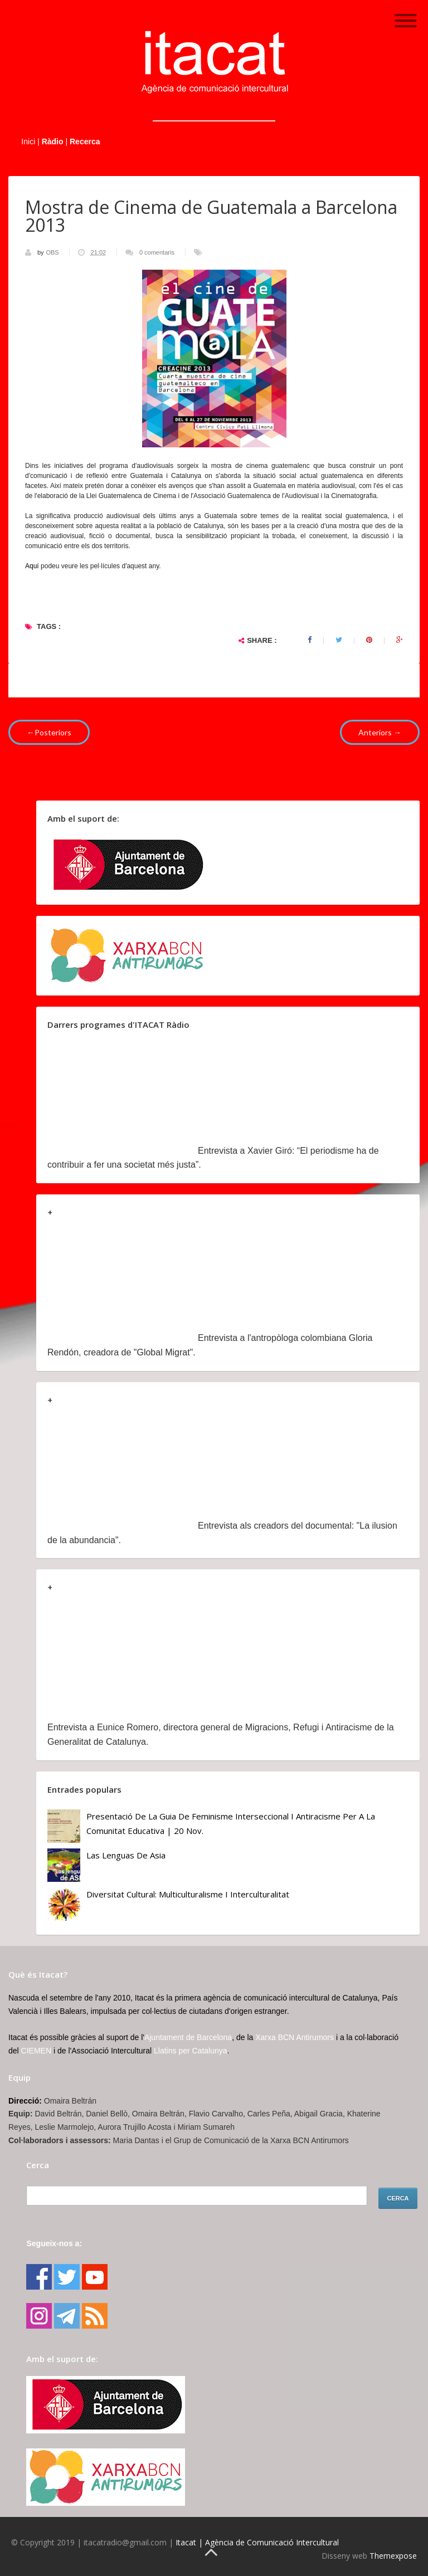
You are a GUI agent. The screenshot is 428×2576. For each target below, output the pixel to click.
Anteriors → (379, 732)
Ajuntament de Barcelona (188, 2037)
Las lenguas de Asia (126, 1855)
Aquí (33, 566)
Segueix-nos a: (54, 2243)
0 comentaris (156, 252)
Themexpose (393, 2555)
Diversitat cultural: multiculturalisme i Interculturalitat (187, 1894)
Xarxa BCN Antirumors (294, 2037)
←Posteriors (49, 732)
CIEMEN (36, 2050)
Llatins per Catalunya (190, 2050)
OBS (53, 252)
